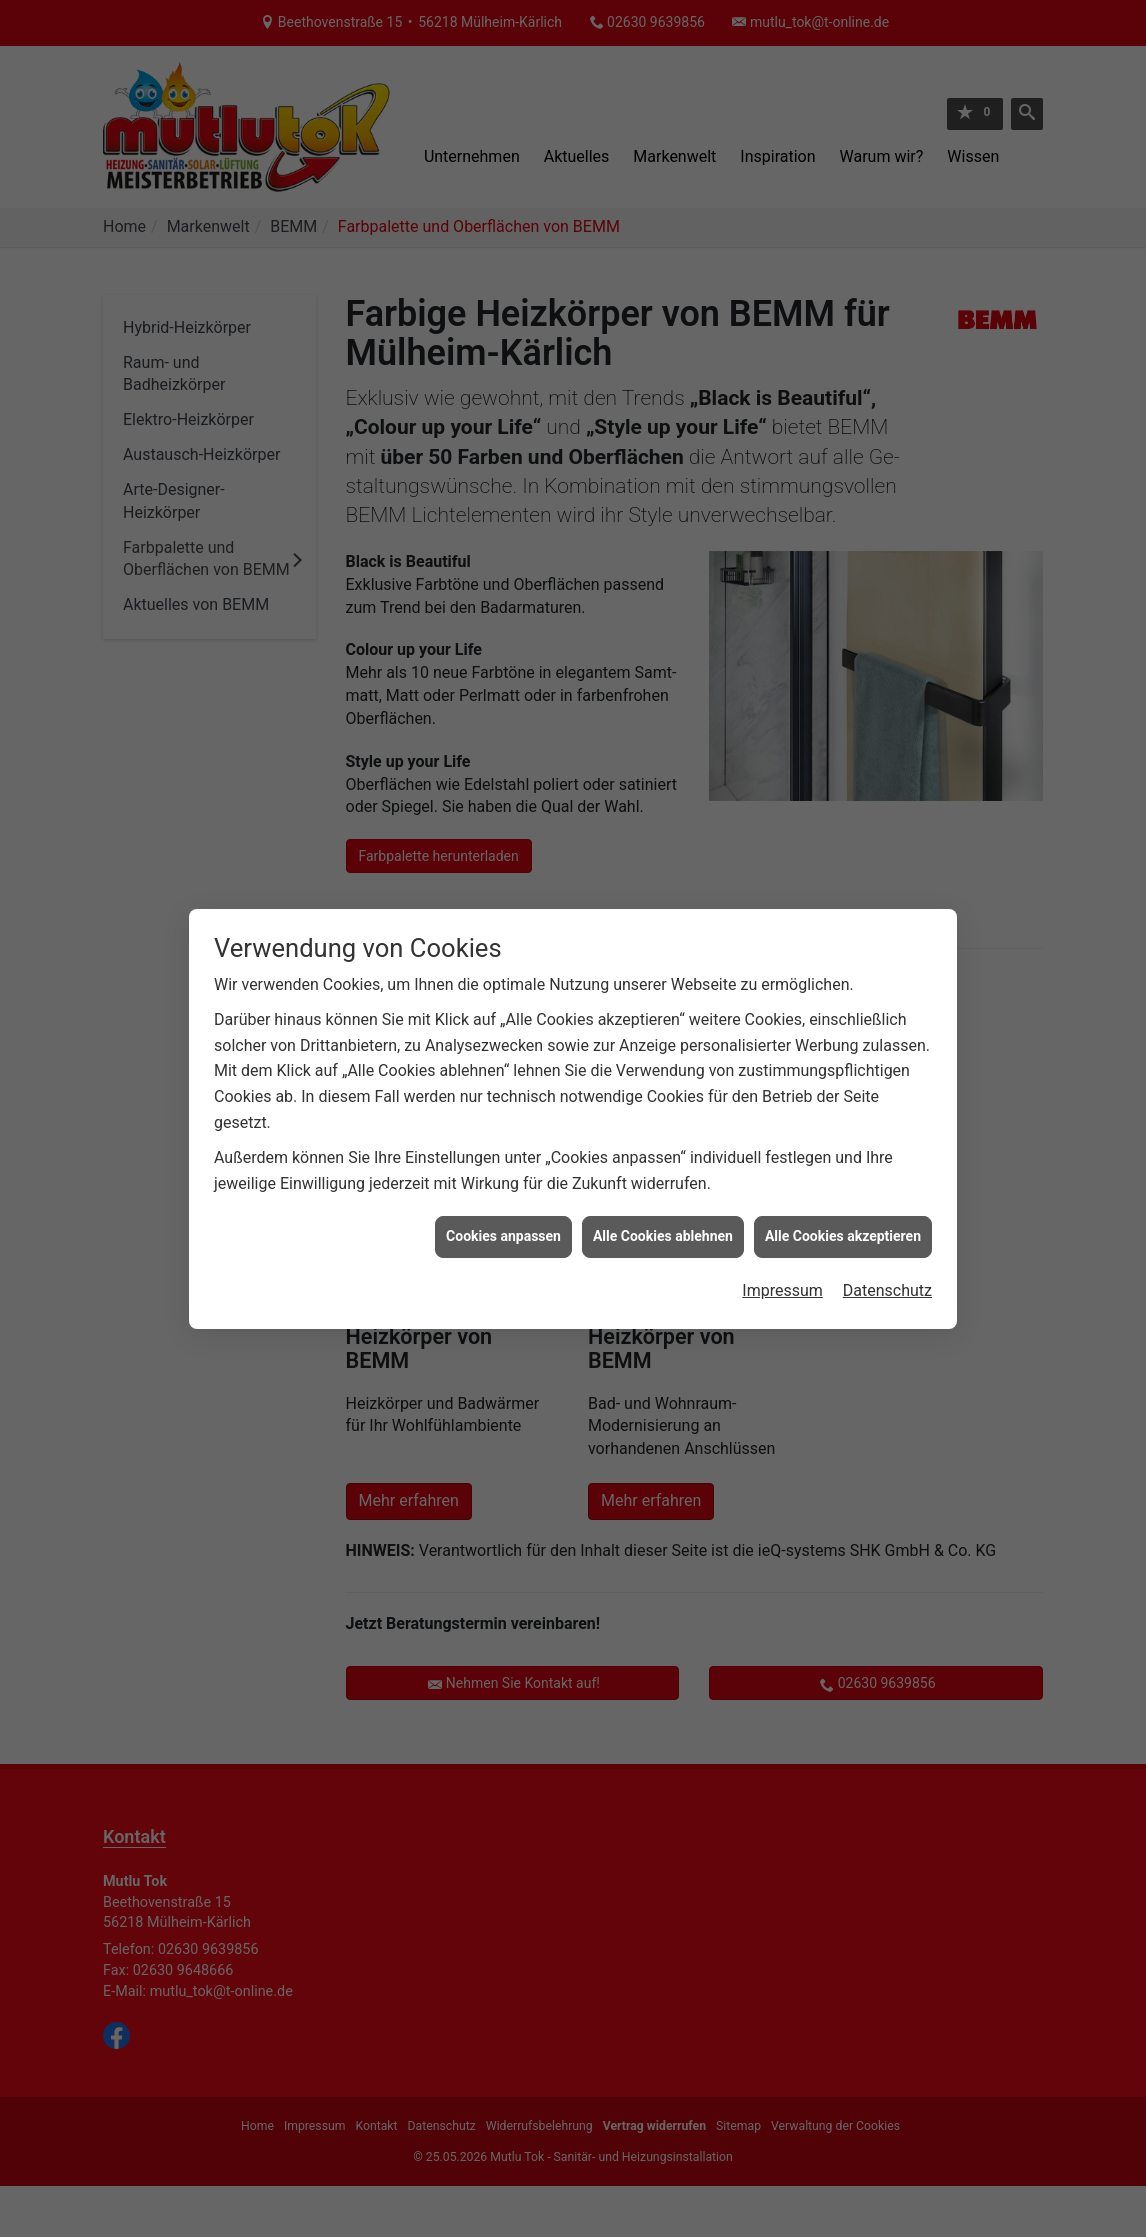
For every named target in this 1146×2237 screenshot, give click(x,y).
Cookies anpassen (503, 1195)
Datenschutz (887, 1248)
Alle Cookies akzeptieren (843, 1195)
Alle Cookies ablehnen (663, 1195)
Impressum (782, 1248)
